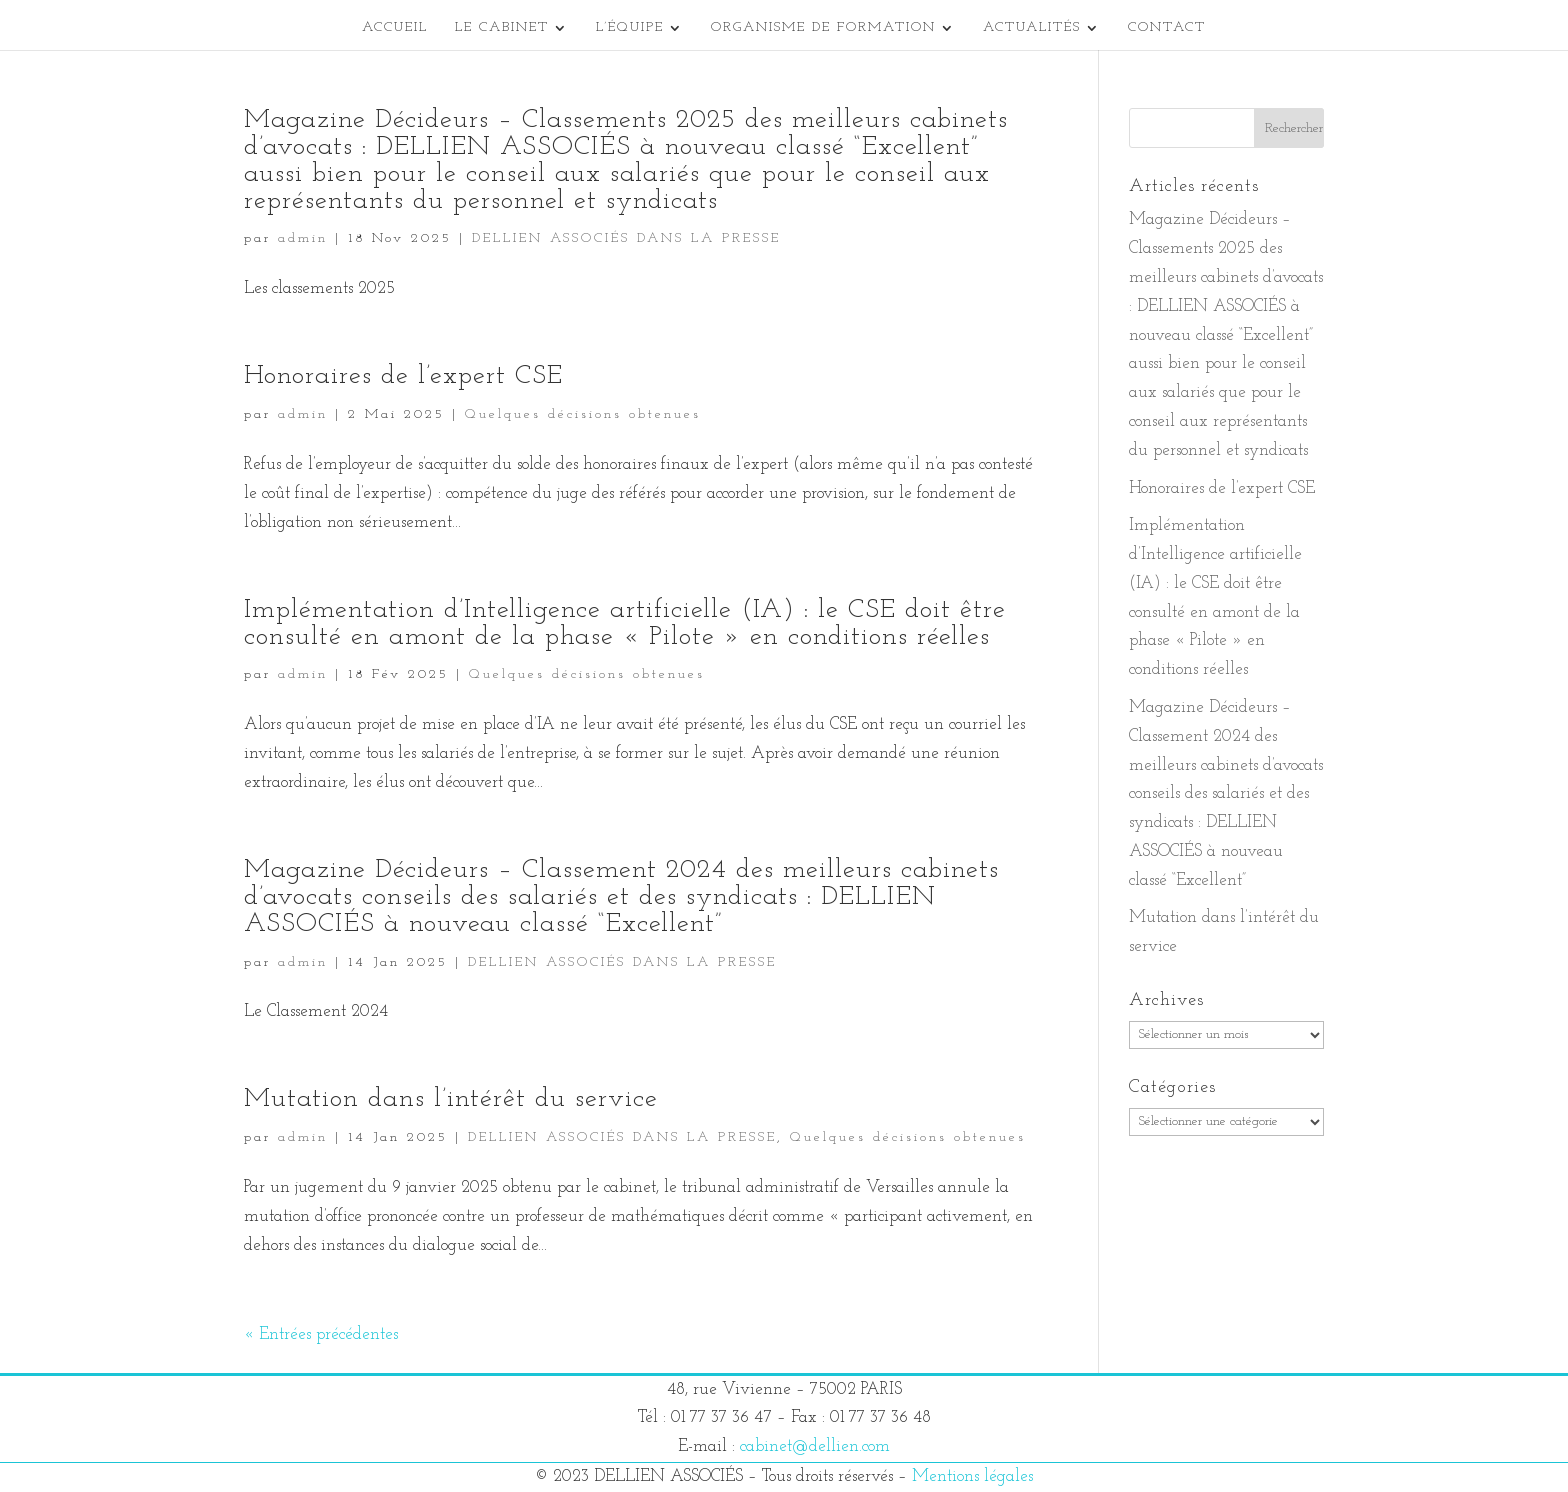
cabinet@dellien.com (815, 1446)
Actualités (1032, 28)
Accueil (395, 28)
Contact (1167, 28)
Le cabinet (502, 28)
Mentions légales (972, 1476)
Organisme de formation (823, 28)
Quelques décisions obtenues (583, 414)
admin (303, 238)
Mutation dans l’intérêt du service (451, 1099)
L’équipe (630, 28)
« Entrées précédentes (321, 1334)
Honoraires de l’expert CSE (403, 376)
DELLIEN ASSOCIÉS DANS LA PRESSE (626, 238)
